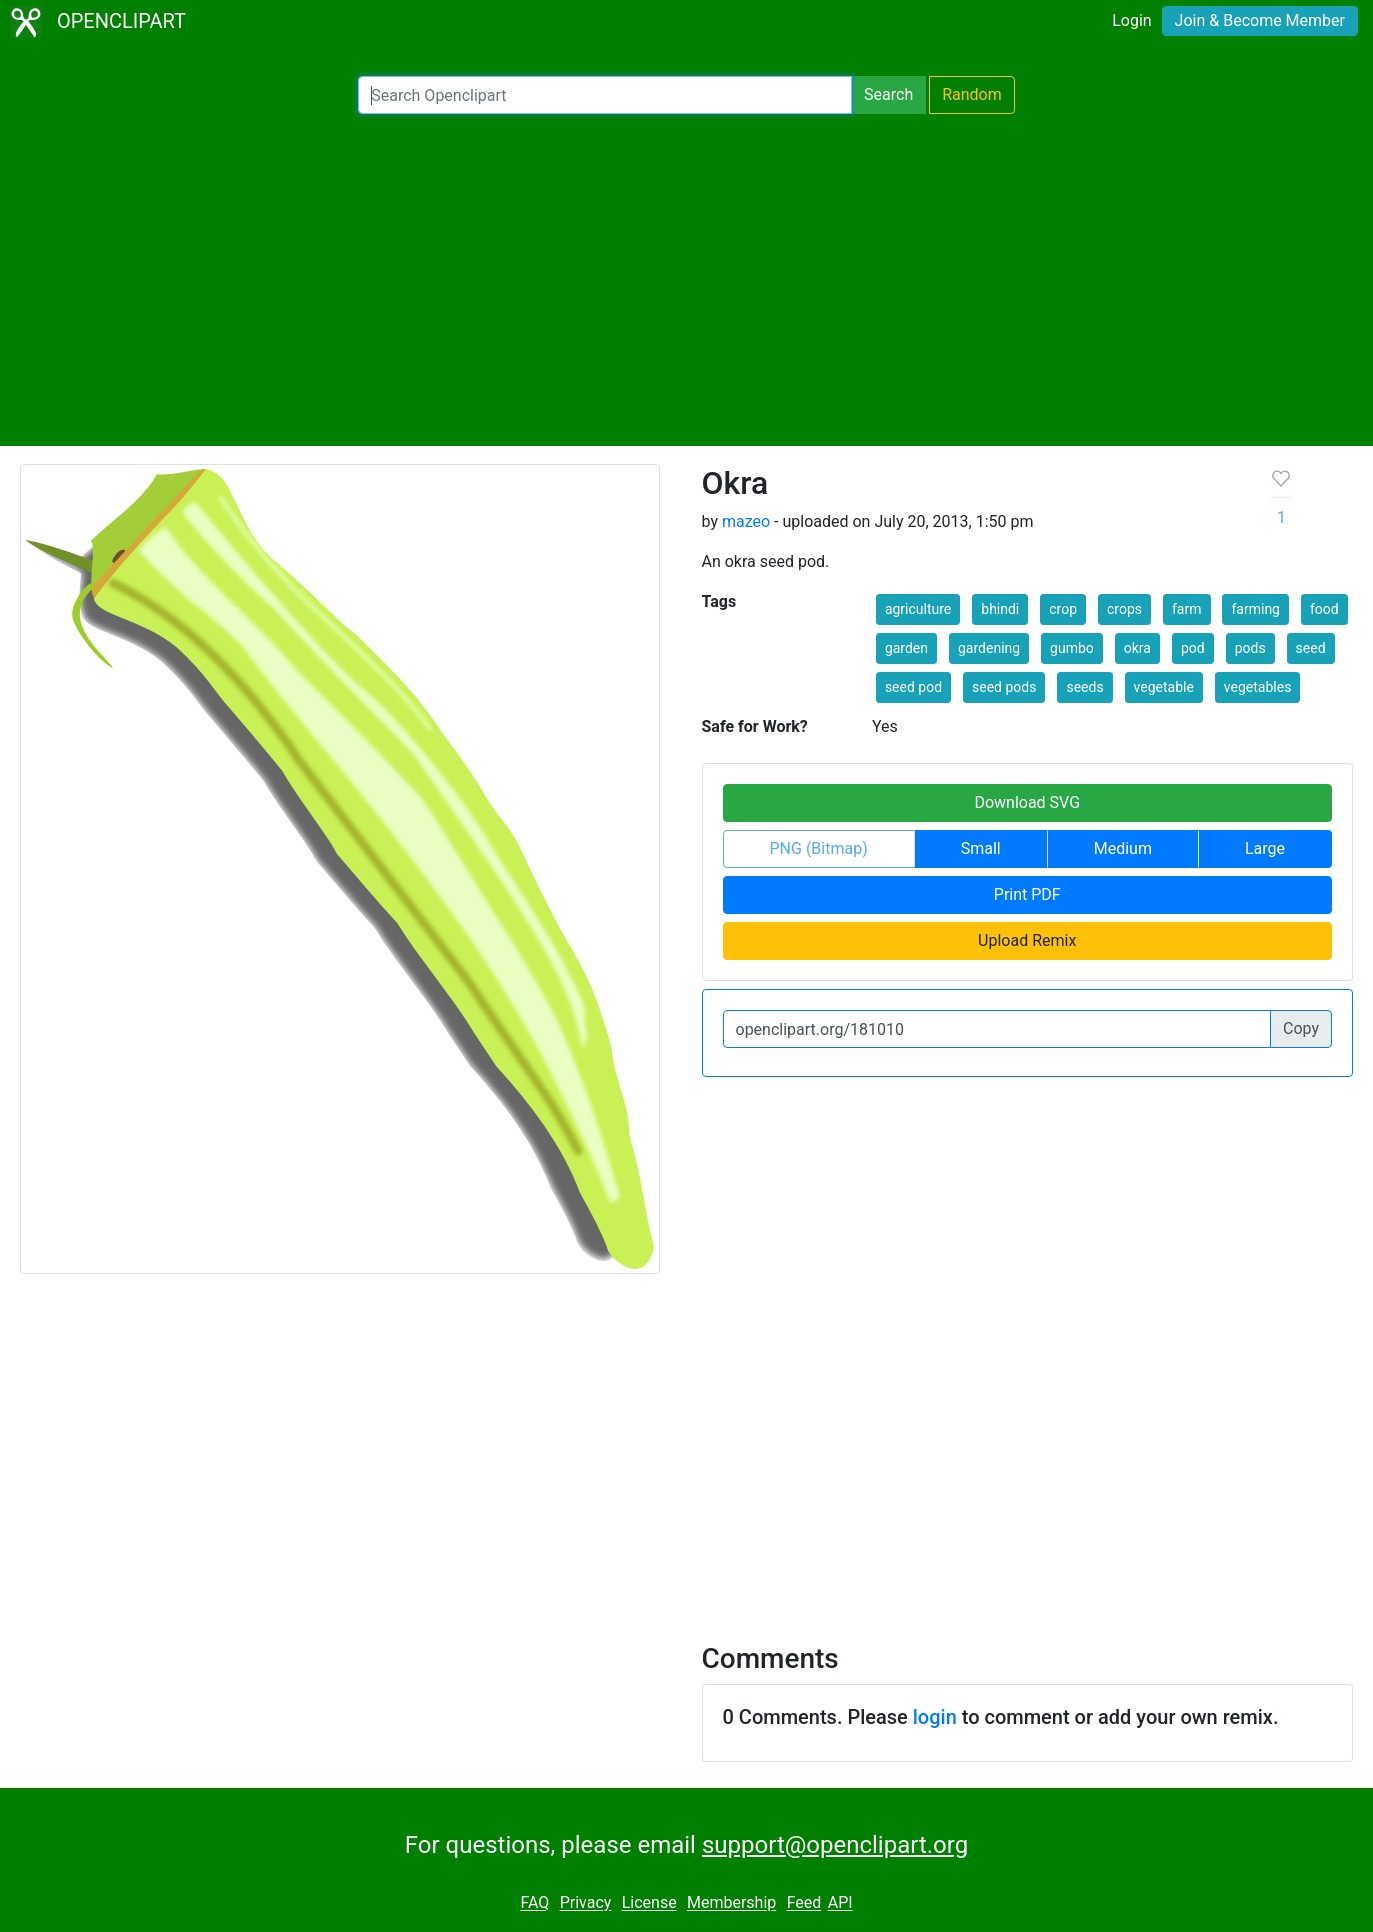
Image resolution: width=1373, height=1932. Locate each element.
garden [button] (906, 648)
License (649, 1903)
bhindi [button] (1000, 609)
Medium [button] (1123, 848)
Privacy (586, 1903)
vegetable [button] (1164, 687)
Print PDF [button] (1027, 894)
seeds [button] (1084, 687)
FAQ (534, 1903)
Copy (1301, 1028)
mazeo (746, 521)
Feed (804, 1903)
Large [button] (1265, 848)
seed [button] (1311, 648)
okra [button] (1137, 648)
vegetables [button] (1258, 687)
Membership (731, 1903)
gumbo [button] (1072, 648)
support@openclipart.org (835, 1845)
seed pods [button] (1004, 687)
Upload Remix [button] (1027, 940)
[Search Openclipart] (605, 95)
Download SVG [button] (1027, 802)
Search (888, 94)
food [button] (1324, 609)
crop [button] (1063, 609)
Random (972, 94)
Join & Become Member (1260, 20)
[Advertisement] (687, 280)
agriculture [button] (918, 609)
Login (1131, 20)
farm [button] (1187, 609)
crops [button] (1124, 609)
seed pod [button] (913, 687)
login (935, 1717)
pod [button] (1193, 648)
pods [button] (1250, 648)
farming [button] (1255, 609)
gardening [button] (989, 648)
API (840, 1903)
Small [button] (981, 848)
